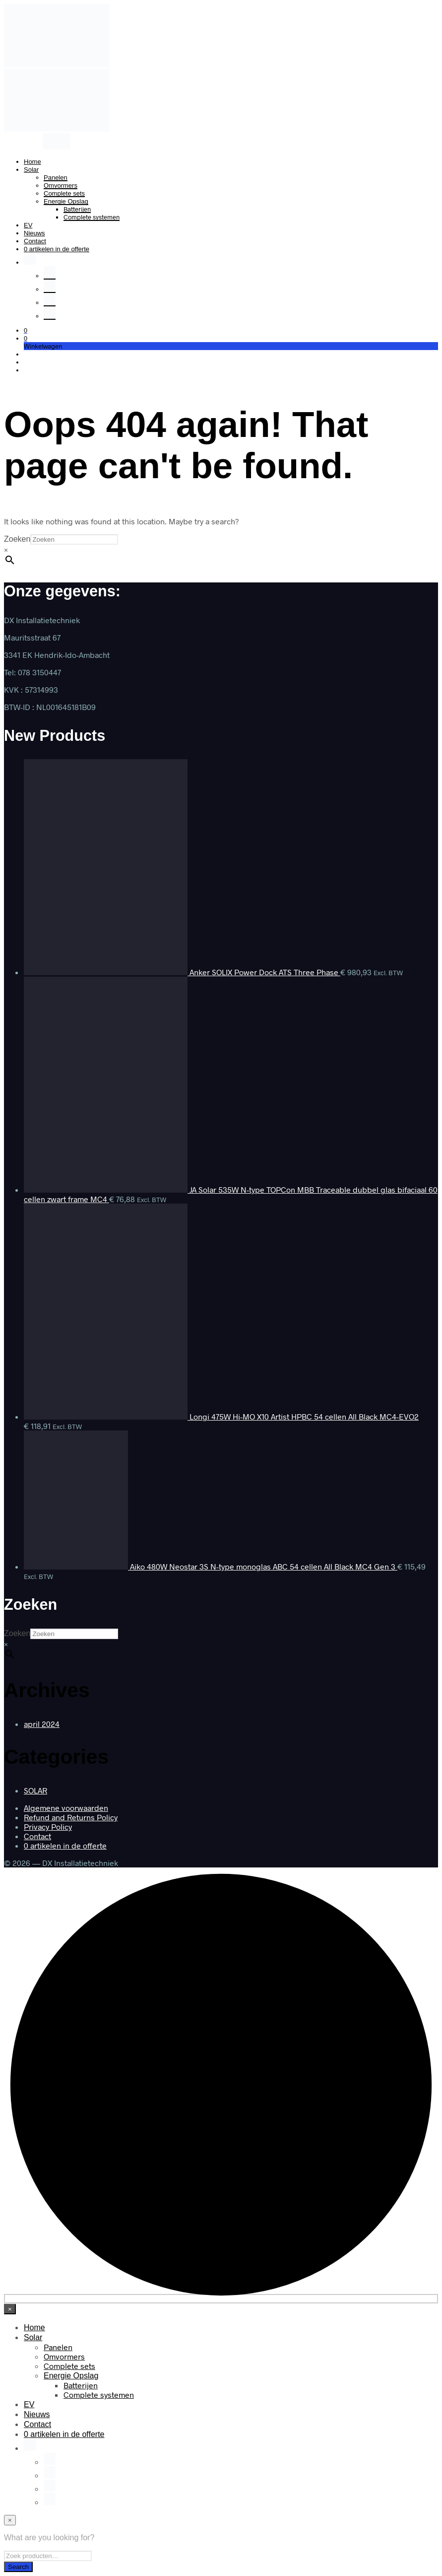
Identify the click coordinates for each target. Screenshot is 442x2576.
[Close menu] (10, 2309)
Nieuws (34, 233)
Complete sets (64, 193)
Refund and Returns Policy (71, 1817)
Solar (31, 169)
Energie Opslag (66, 201)
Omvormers (60, 185)
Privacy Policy (48, 1826)
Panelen (55, 177)
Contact (35, 241)
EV (28, 225)
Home (32, 161)
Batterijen (77, 209)
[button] (25, 330)
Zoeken (17, 539)
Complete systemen (91, 217)
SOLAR (35, 1790)
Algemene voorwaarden (66, 1807)
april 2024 (42, 1723)
